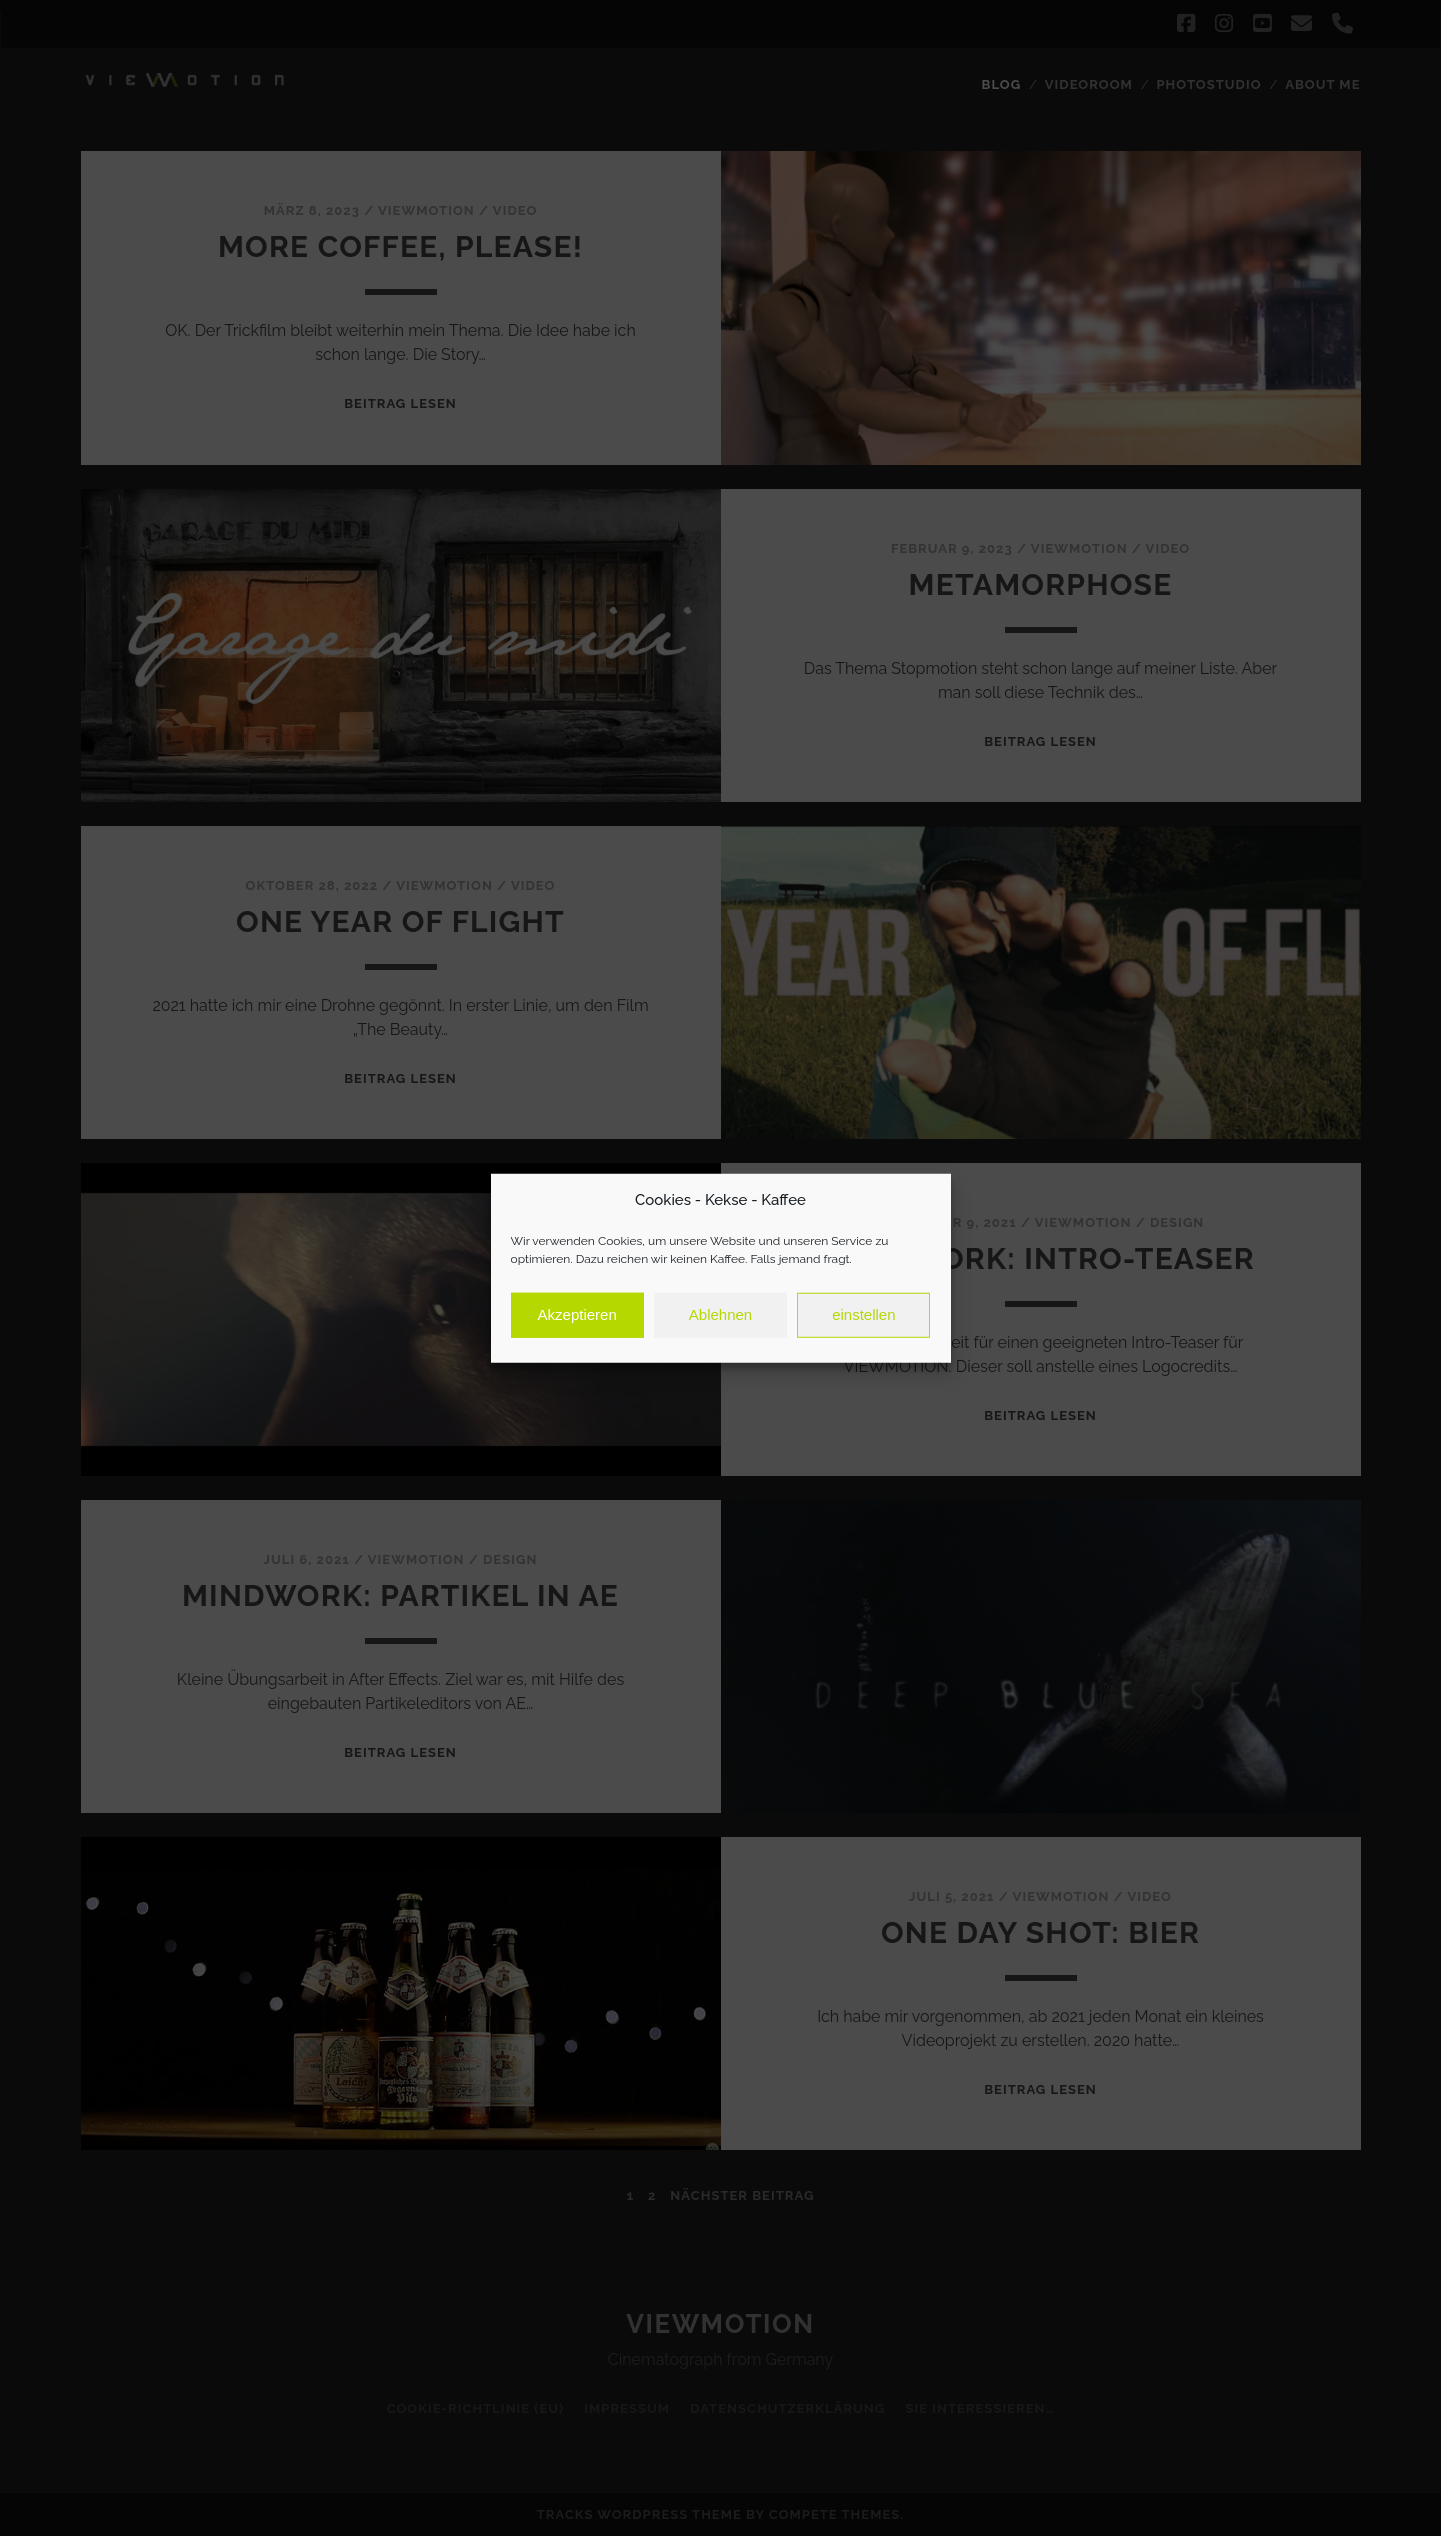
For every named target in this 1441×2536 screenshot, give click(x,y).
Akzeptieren (577, 1321)
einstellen (863, 1321)
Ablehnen (720, 1321)
